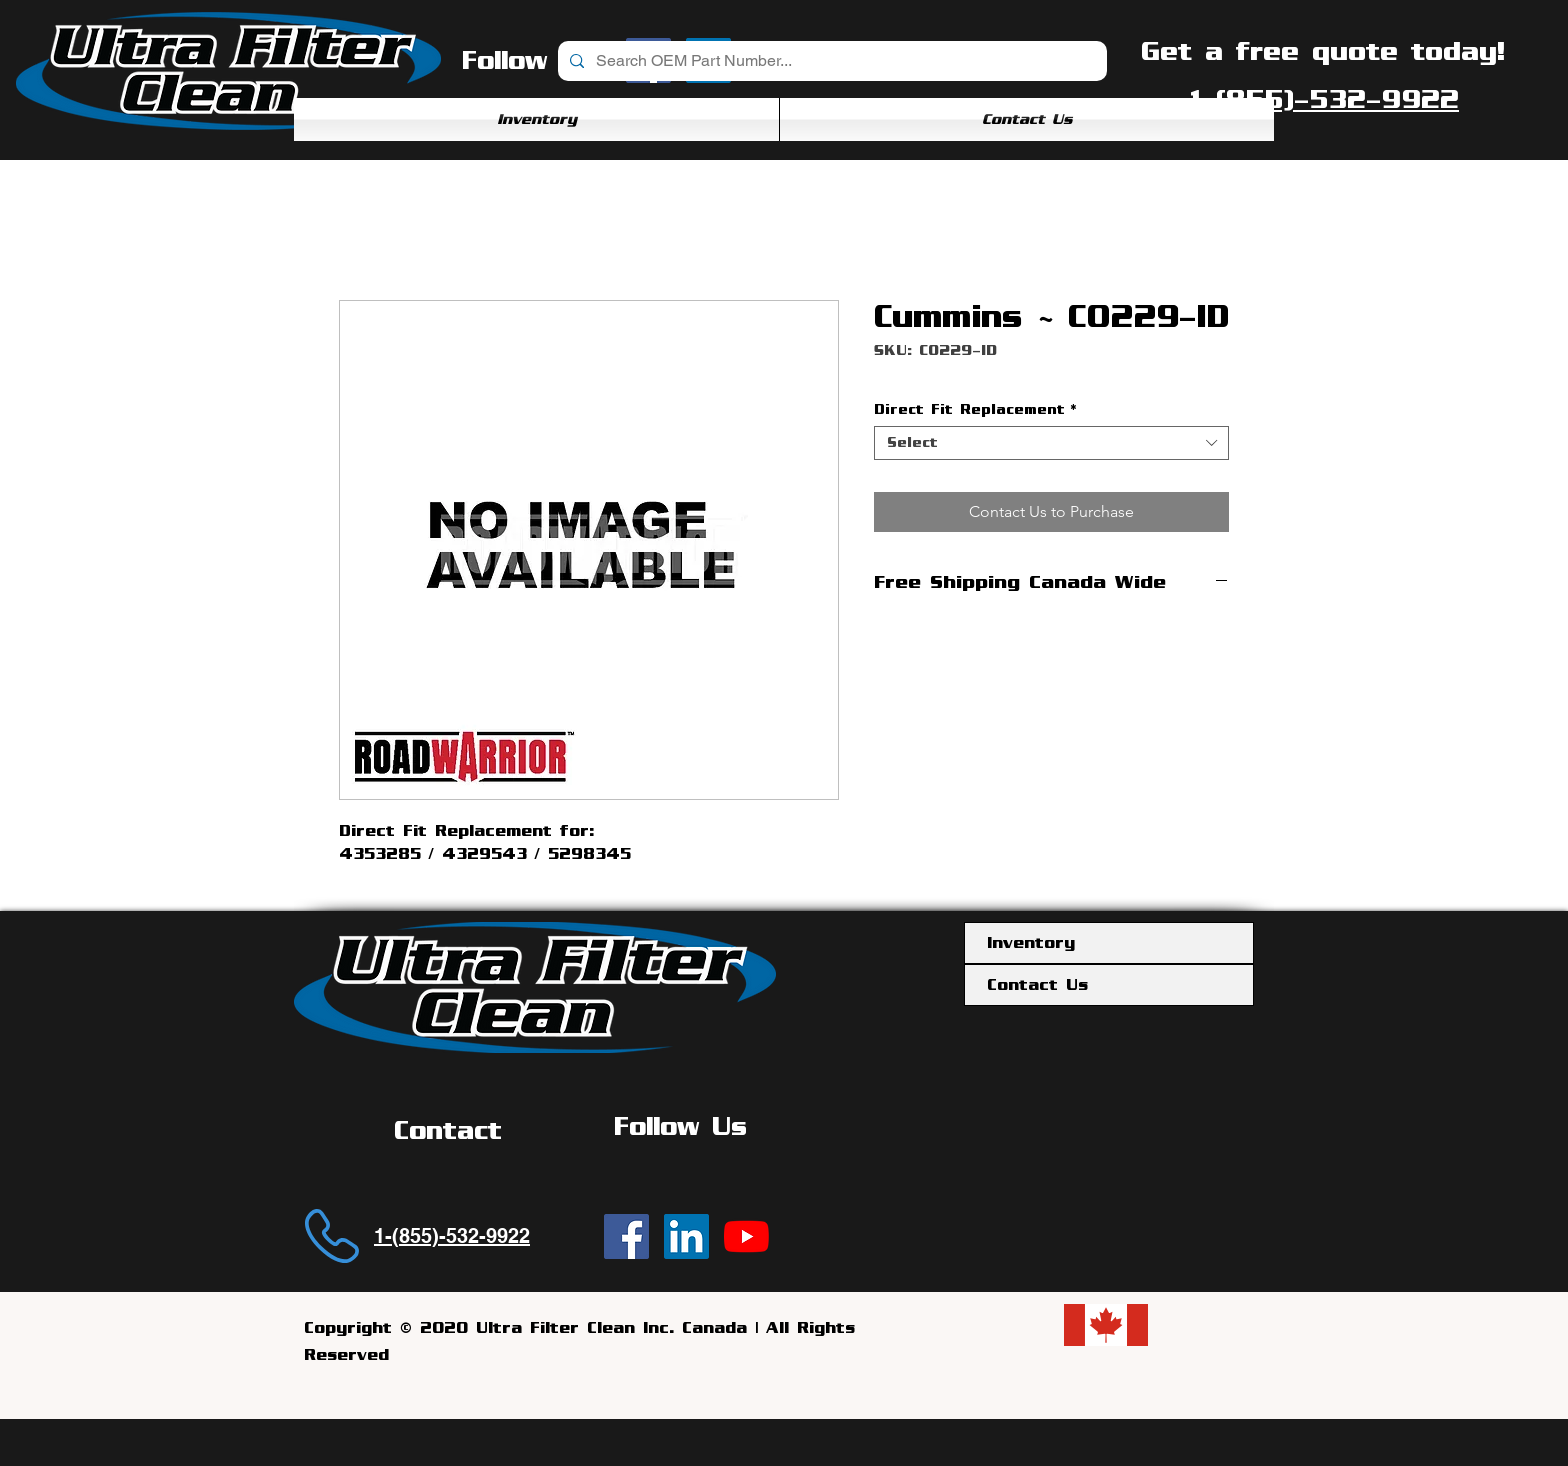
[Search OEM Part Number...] (830, 61)
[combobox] (1051, 443)
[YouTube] (746, 1236)
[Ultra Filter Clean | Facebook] (626, 1236)
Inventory (1031, 943)
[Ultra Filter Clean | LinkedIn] (686, 1236)
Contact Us (1037, 985)
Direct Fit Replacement (975, 409)
